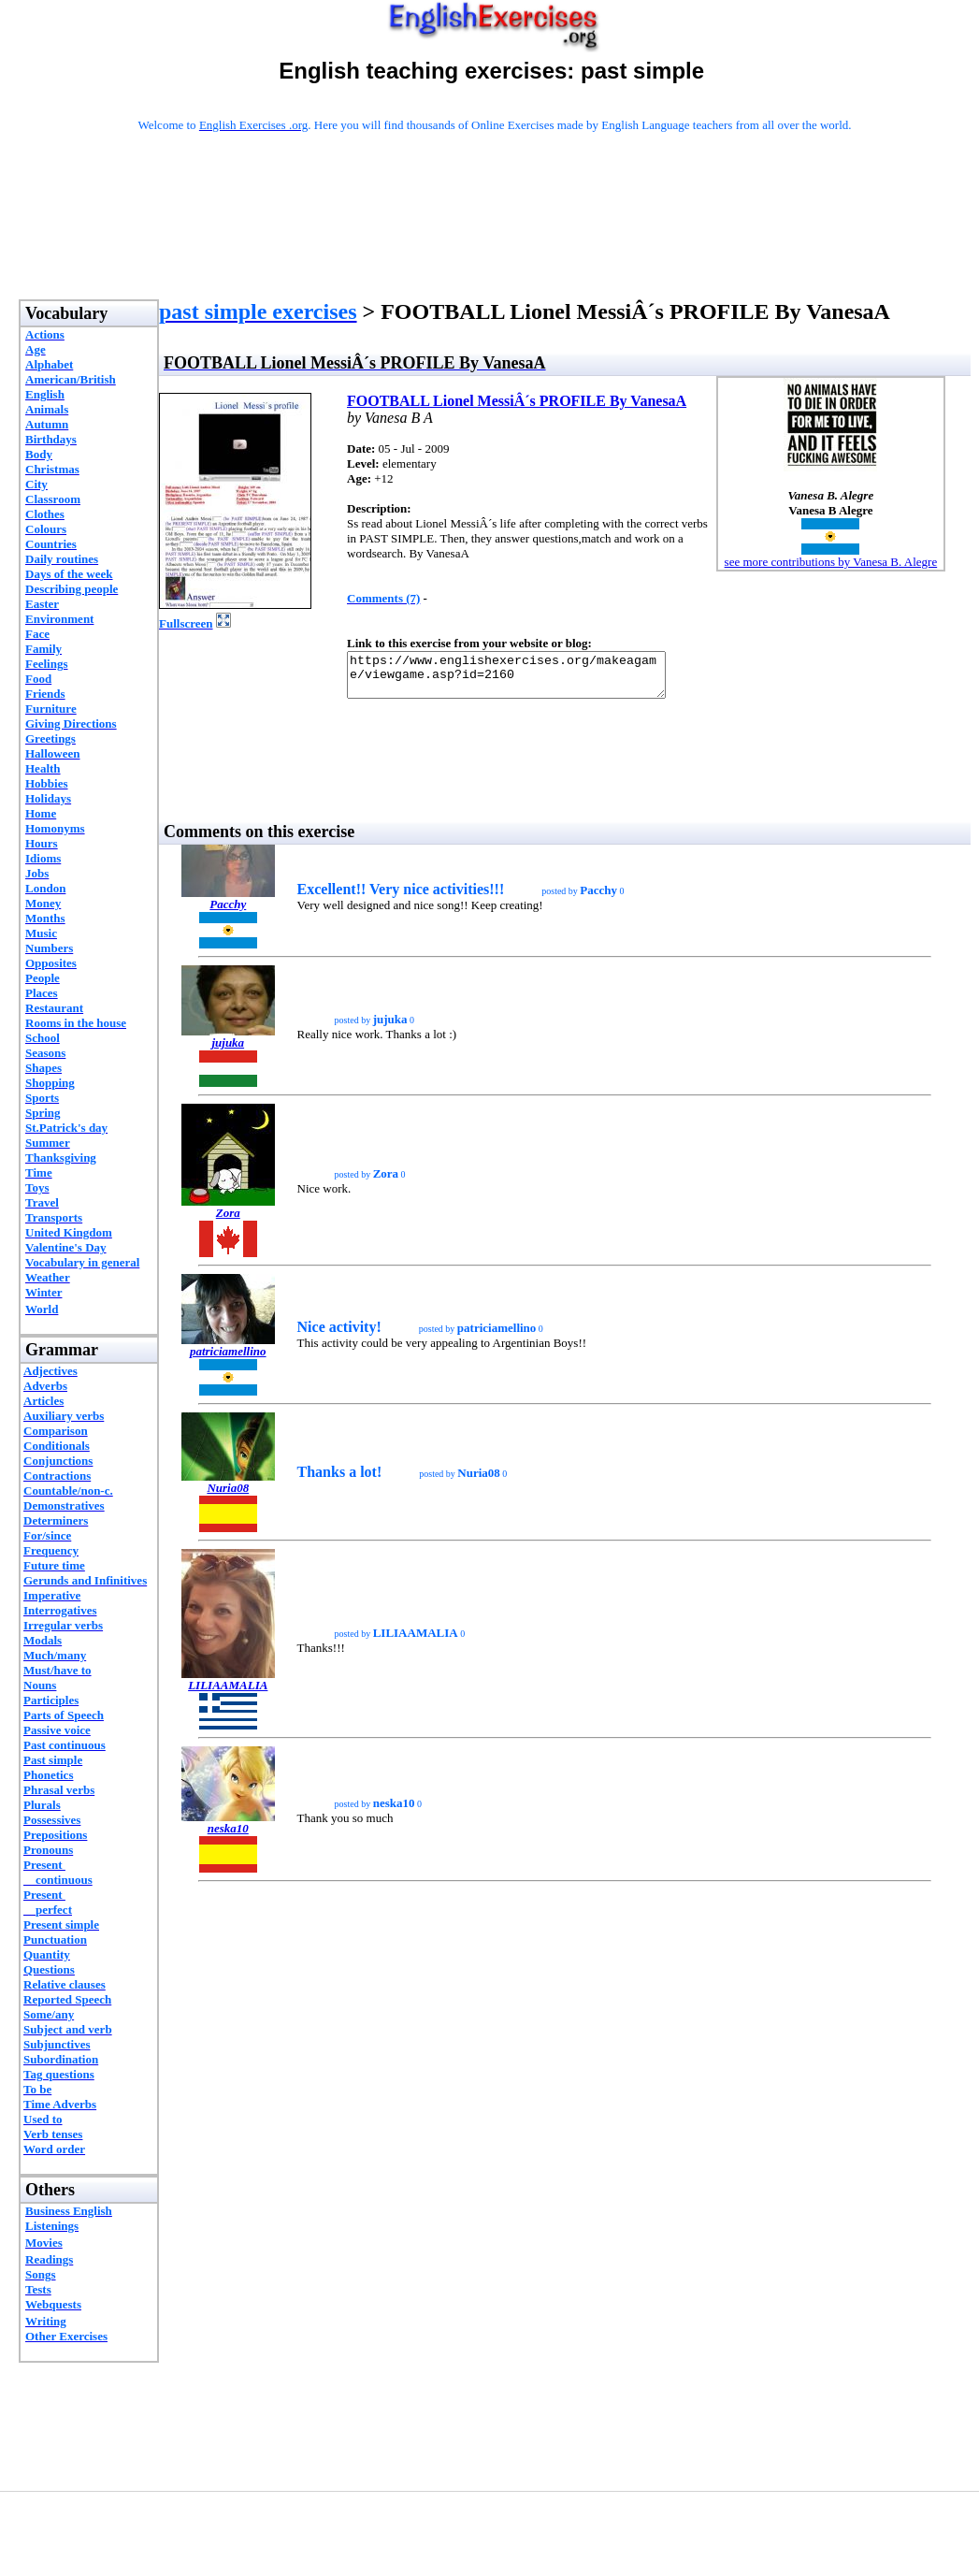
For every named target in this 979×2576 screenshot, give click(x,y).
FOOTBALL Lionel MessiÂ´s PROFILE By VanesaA (516, 401)
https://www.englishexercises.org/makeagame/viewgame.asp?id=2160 (525, 679)
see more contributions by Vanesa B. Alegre (831, 562)
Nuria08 (228, 1496)
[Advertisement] (494, 240)
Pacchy (227, 912)
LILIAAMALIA (227, 1693)
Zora (228, 1221)
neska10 (228, 1837)
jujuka (227, 1051)
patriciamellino (228, 1360)
